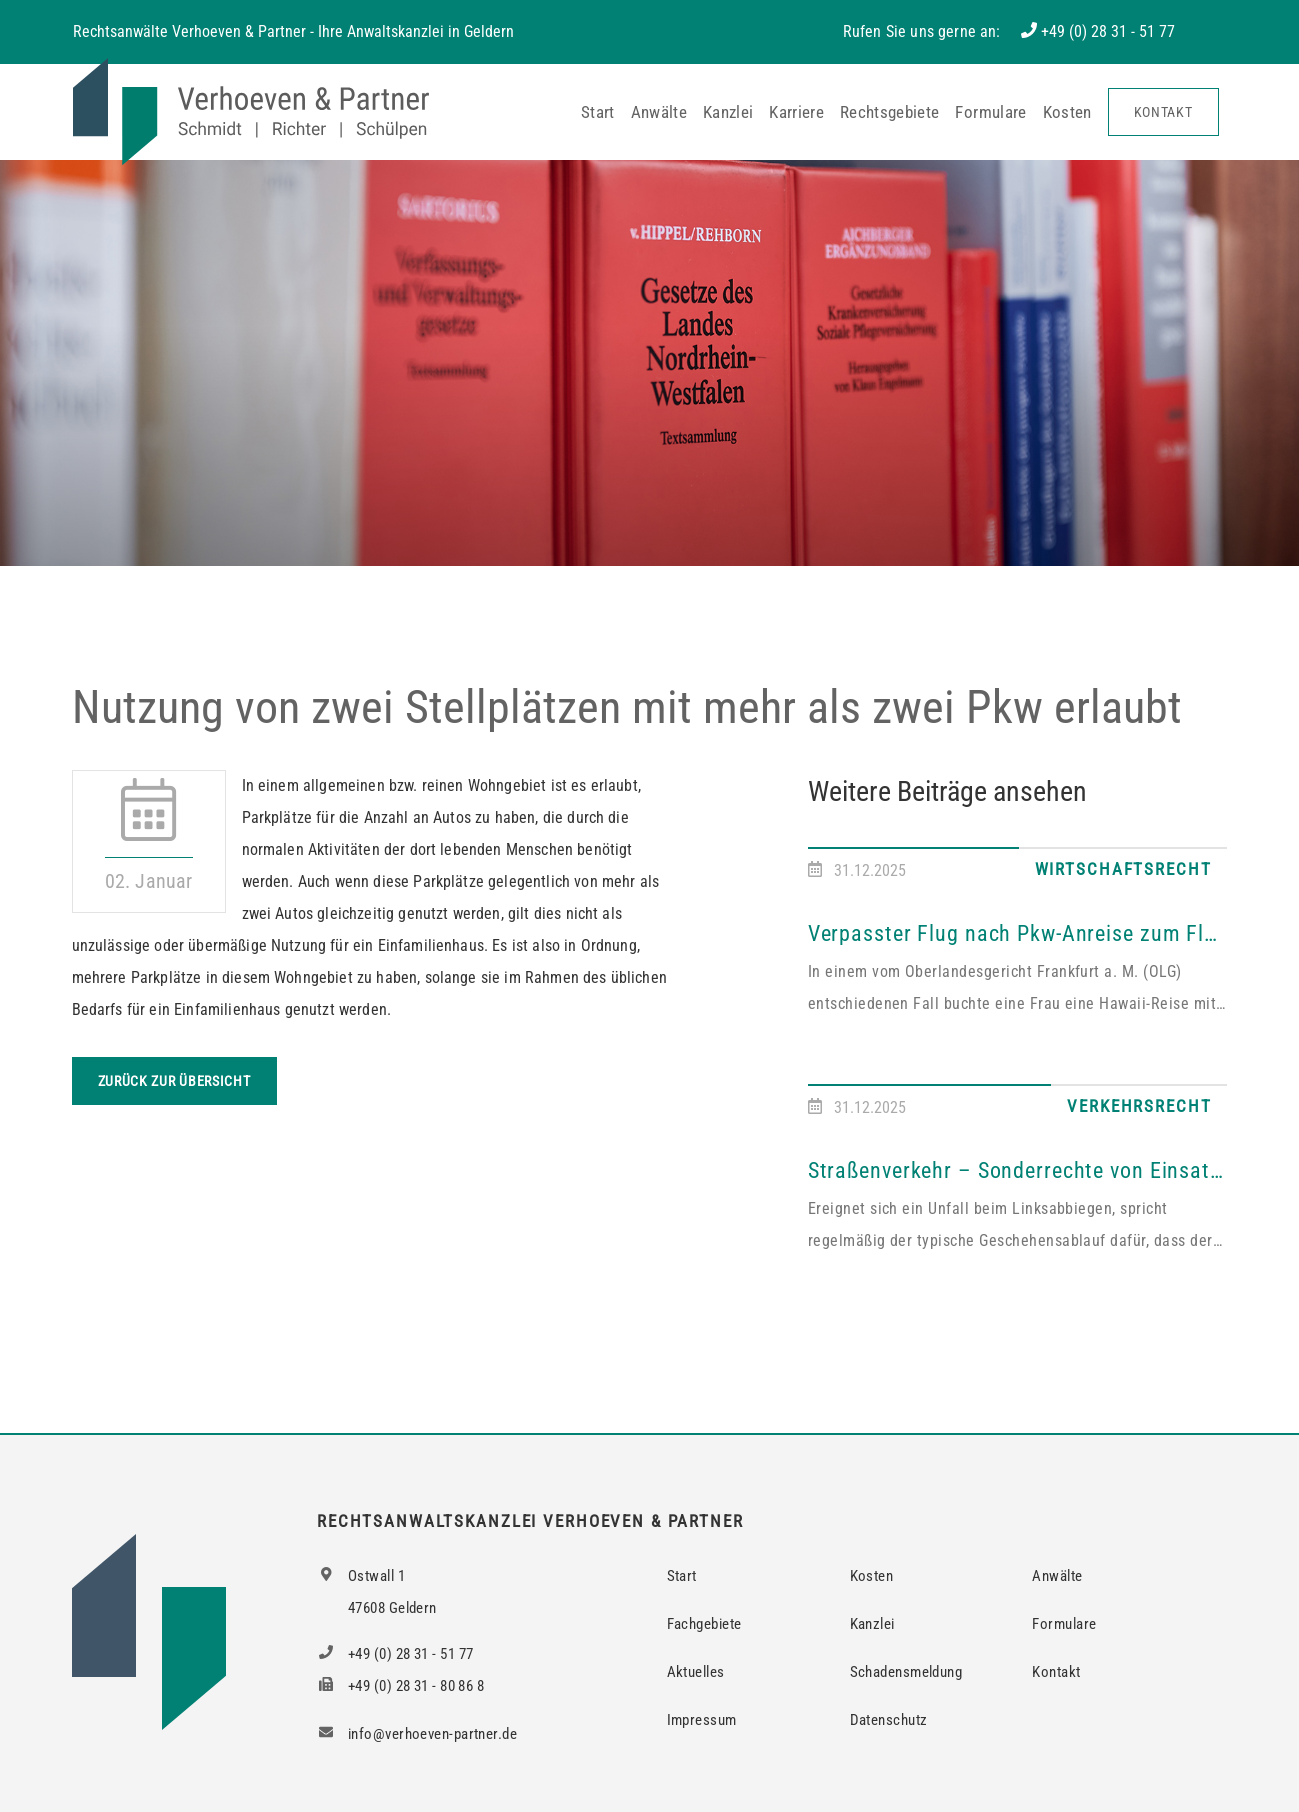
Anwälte (659, 112)
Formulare (990, 112)
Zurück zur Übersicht (174, 1081)
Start (598, 112)
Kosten (1067, 112)
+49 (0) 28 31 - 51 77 (1108, 31)
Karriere (796, 112)
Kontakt (1163, 112)
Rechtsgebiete (889, 112)
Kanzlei (728, 112)
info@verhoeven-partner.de (417, 1734)
